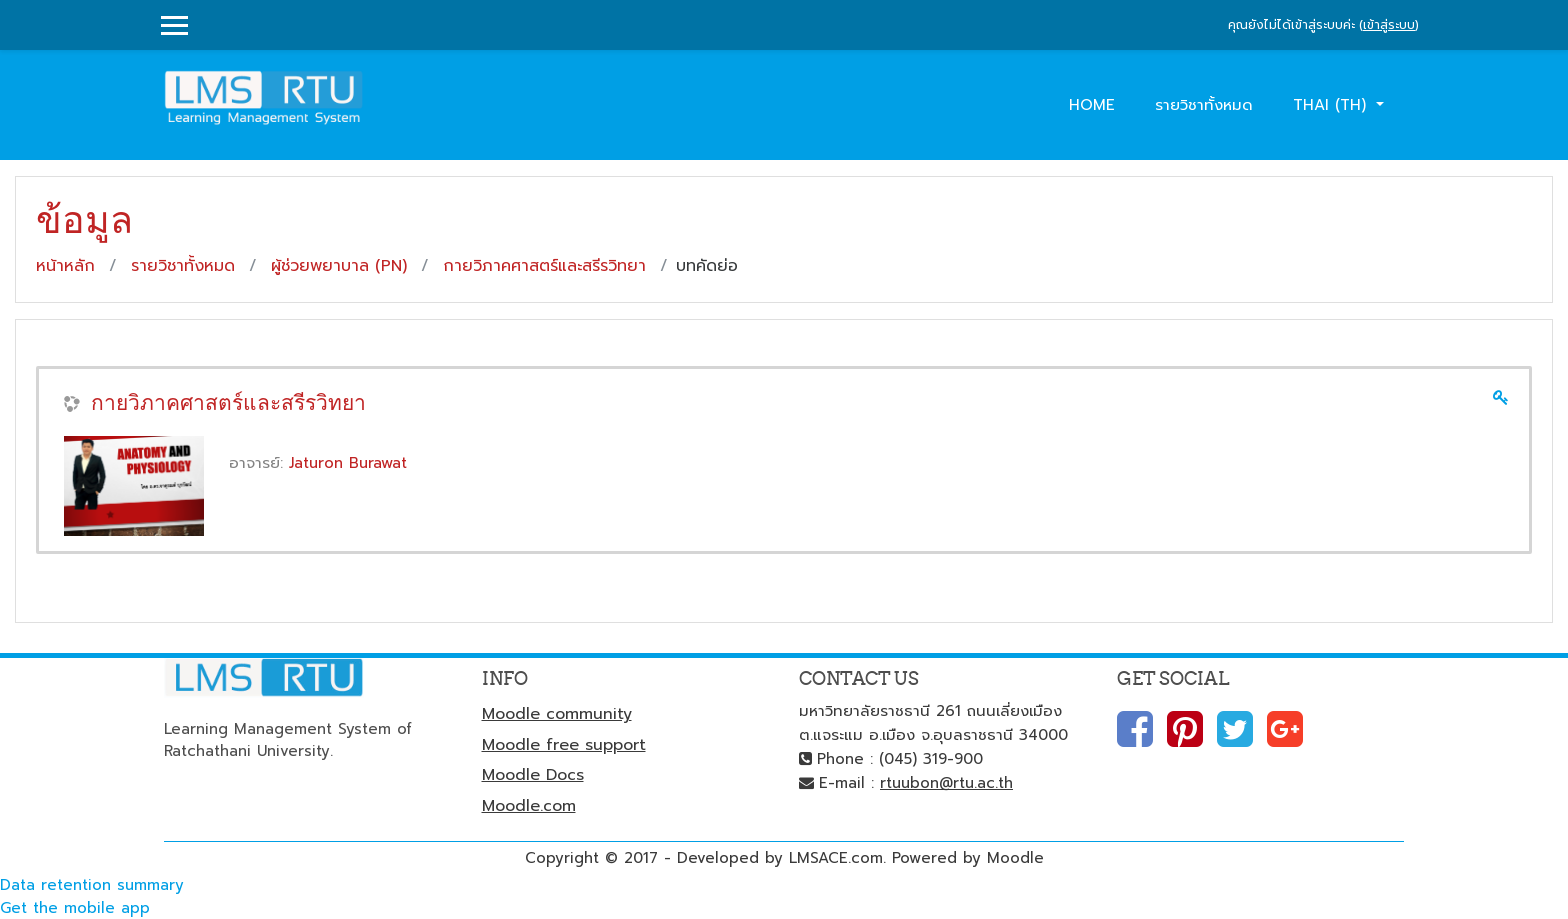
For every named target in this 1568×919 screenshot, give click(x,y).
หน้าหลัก (65, 266)
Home (1092, 105)
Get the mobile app (75, 908)
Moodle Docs (533, 775)
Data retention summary (92, 885)
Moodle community (557, 714)
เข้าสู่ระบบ (1389, 25)
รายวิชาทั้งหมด (1204, 105)
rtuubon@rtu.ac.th (946, 783)
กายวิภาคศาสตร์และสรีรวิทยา (544, 266)
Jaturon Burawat (348, 463)
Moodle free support (564, 745)
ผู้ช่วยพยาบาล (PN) (339, 266)
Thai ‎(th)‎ (1332, 105)
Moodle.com (529, 806)
